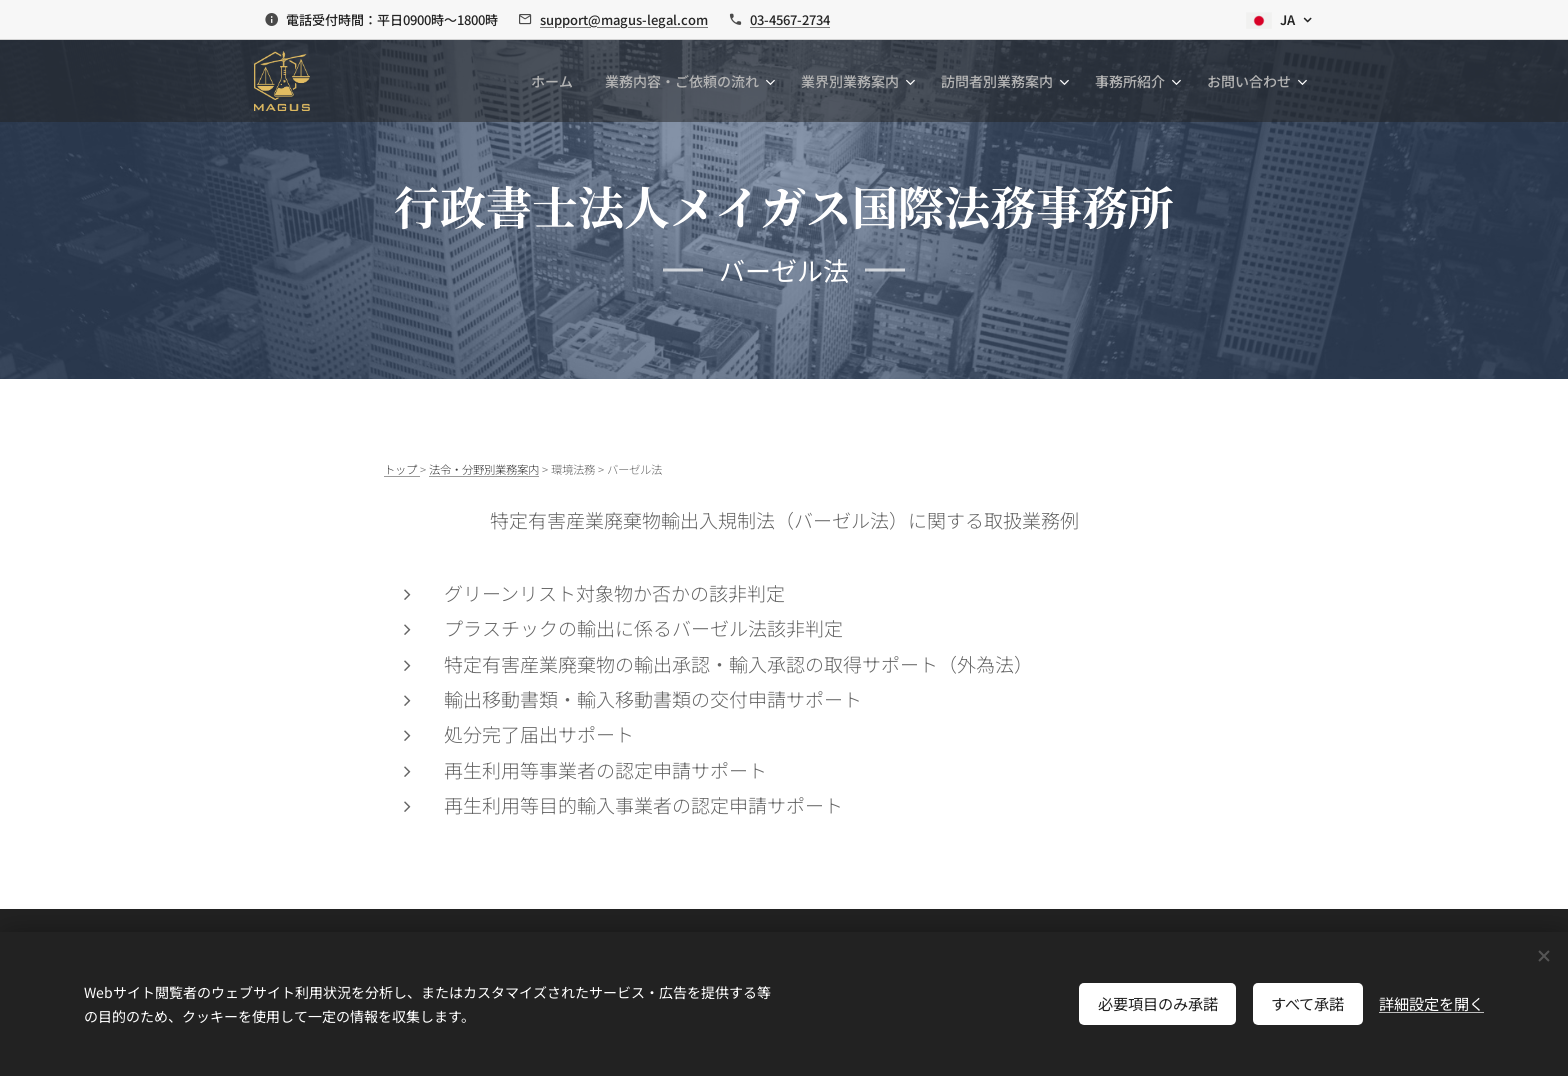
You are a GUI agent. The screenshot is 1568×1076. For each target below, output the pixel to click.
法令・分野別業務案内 (484, 469)
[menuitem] (557, 81)
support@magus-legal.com (624, 19)
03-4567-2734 (790, 19)
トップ (402, 469)
